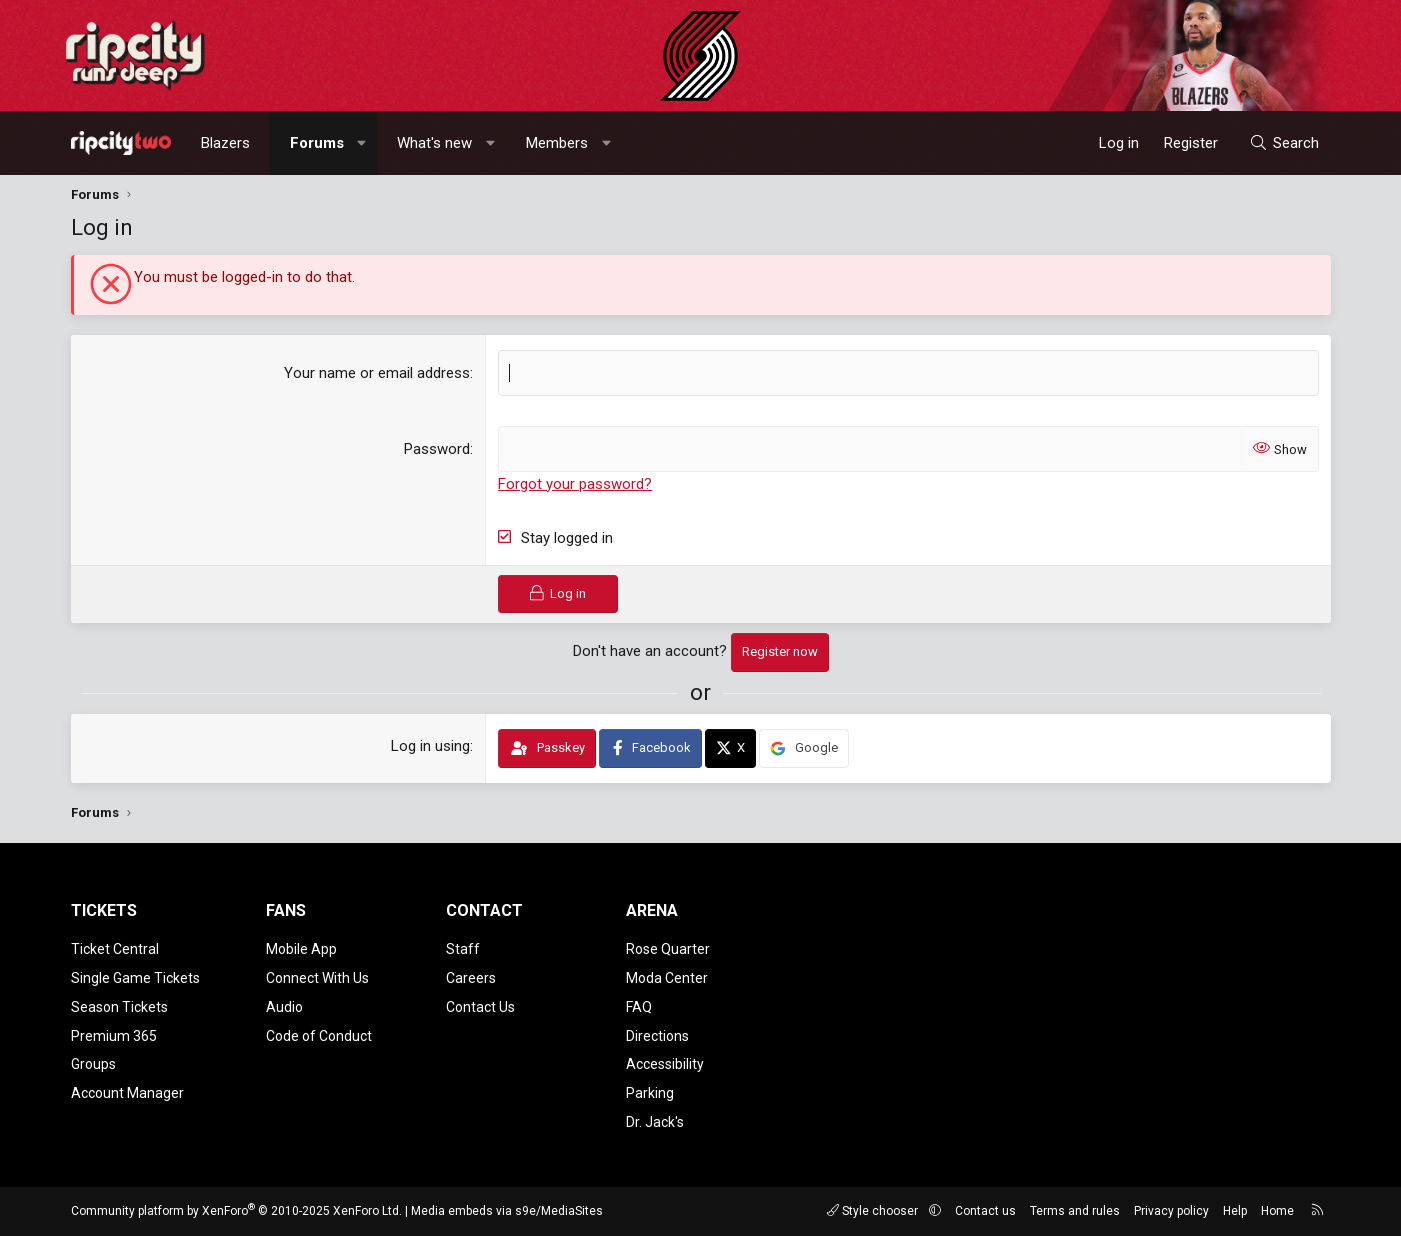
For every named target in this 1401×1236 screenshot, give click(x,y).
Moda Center (667, 978)
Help (1235, 1211)
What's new (434, 143)
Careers (471, 978)
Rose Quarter (668, 949)
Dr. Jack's (655, 1122)
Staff (463, 949)
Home (1277, 1211)
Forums (317, 143)
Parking (650, 1093)
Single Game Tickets (135, 978)
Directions (657, 1036)
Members (557, 143)
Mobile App (301, 949)
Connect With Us (317, 978)
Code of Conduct (319, 1036)
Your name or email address (377, 373)
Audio (284, 1007)
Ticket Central (115, 949)
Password (437, 449)
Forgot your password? (575, 484)
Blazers (225, 143)
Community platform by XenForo (236, 1211)
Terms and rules (1075, 1211)
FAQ (639, 1007)
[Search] (1283, 143)
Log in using (430, 746)
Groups (93, 1064)
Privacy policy (1171, 1211)
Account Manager (127, 1093)
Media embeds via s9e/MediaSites (507, 1211)
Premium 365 (114, 1036)
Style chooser (874, 1211)
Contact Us (480, 1007)
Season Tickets (119, 1007)
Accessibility (665, 1064)
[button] (361, 143)
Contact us (985, 1211)
